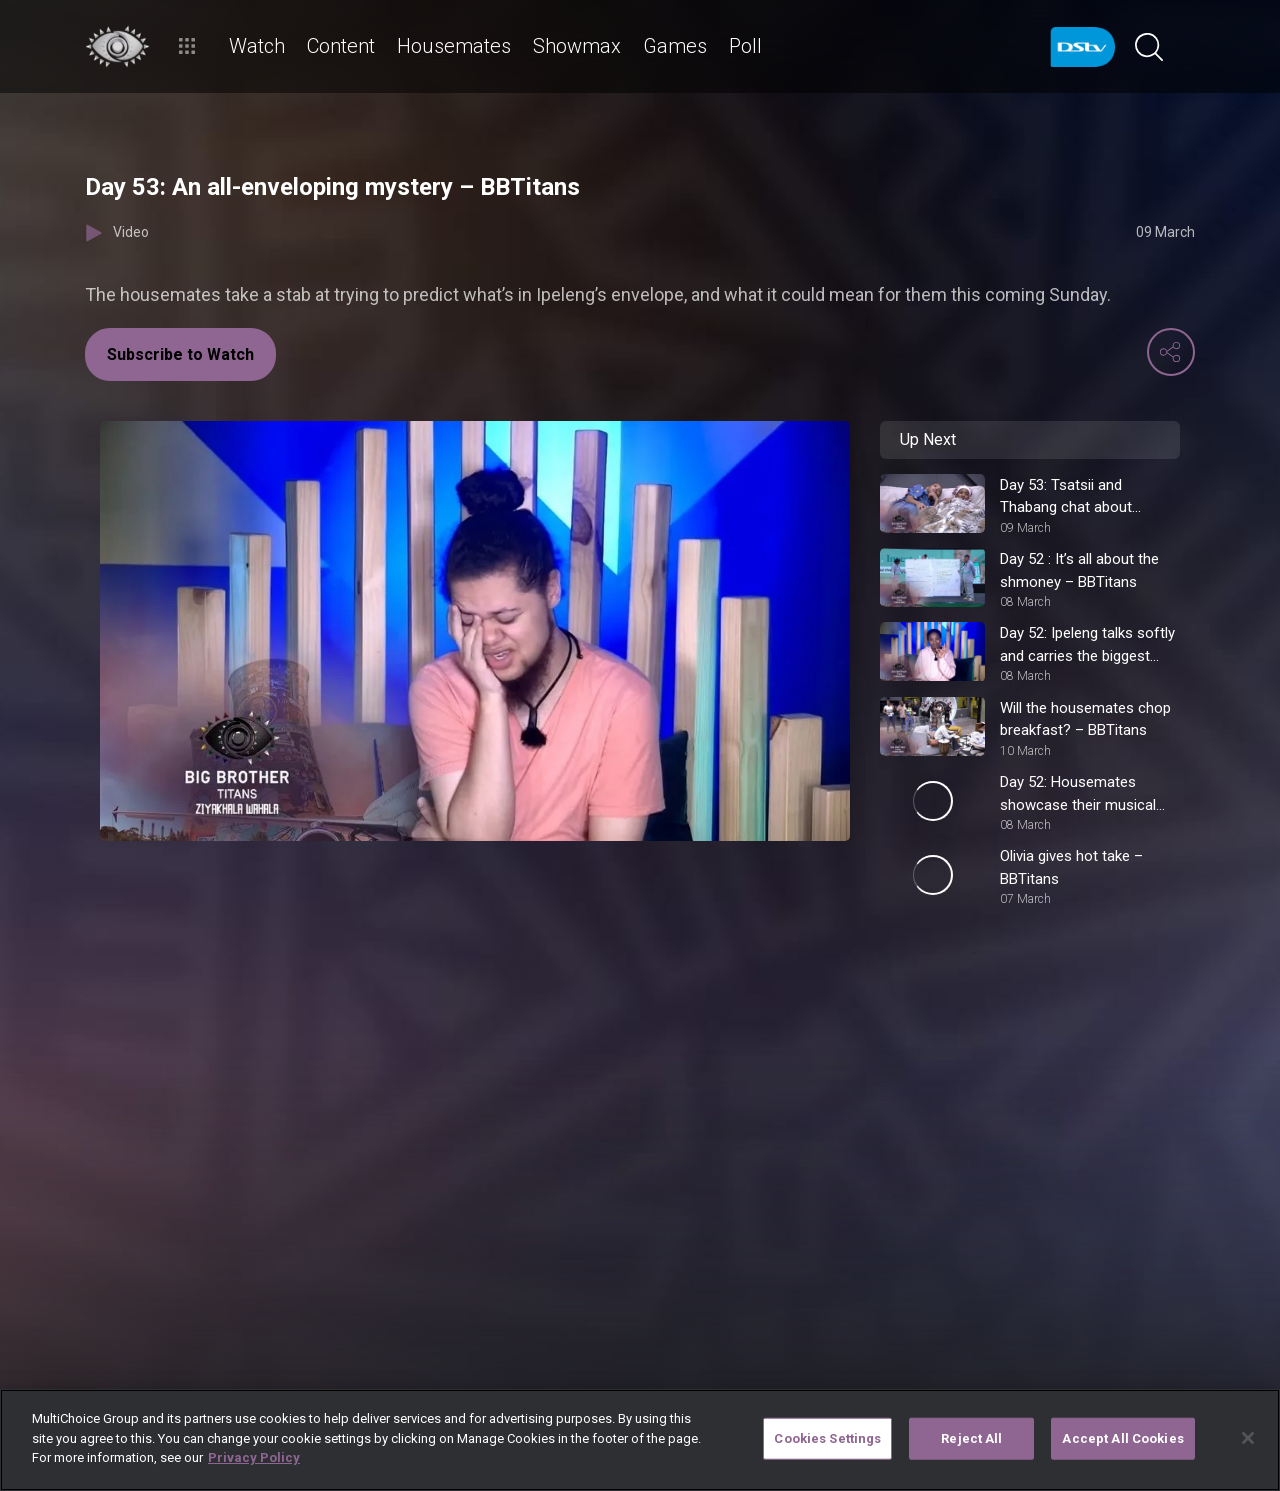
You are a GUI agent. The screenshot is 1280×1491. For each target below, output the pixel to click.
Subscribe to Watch (180, 354)
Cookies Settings (827, 1438)
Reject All (971, 1438)
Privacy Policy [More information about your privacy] (254, 1457)
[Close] (1248, 1438)
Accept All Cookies (1122, 1438)
